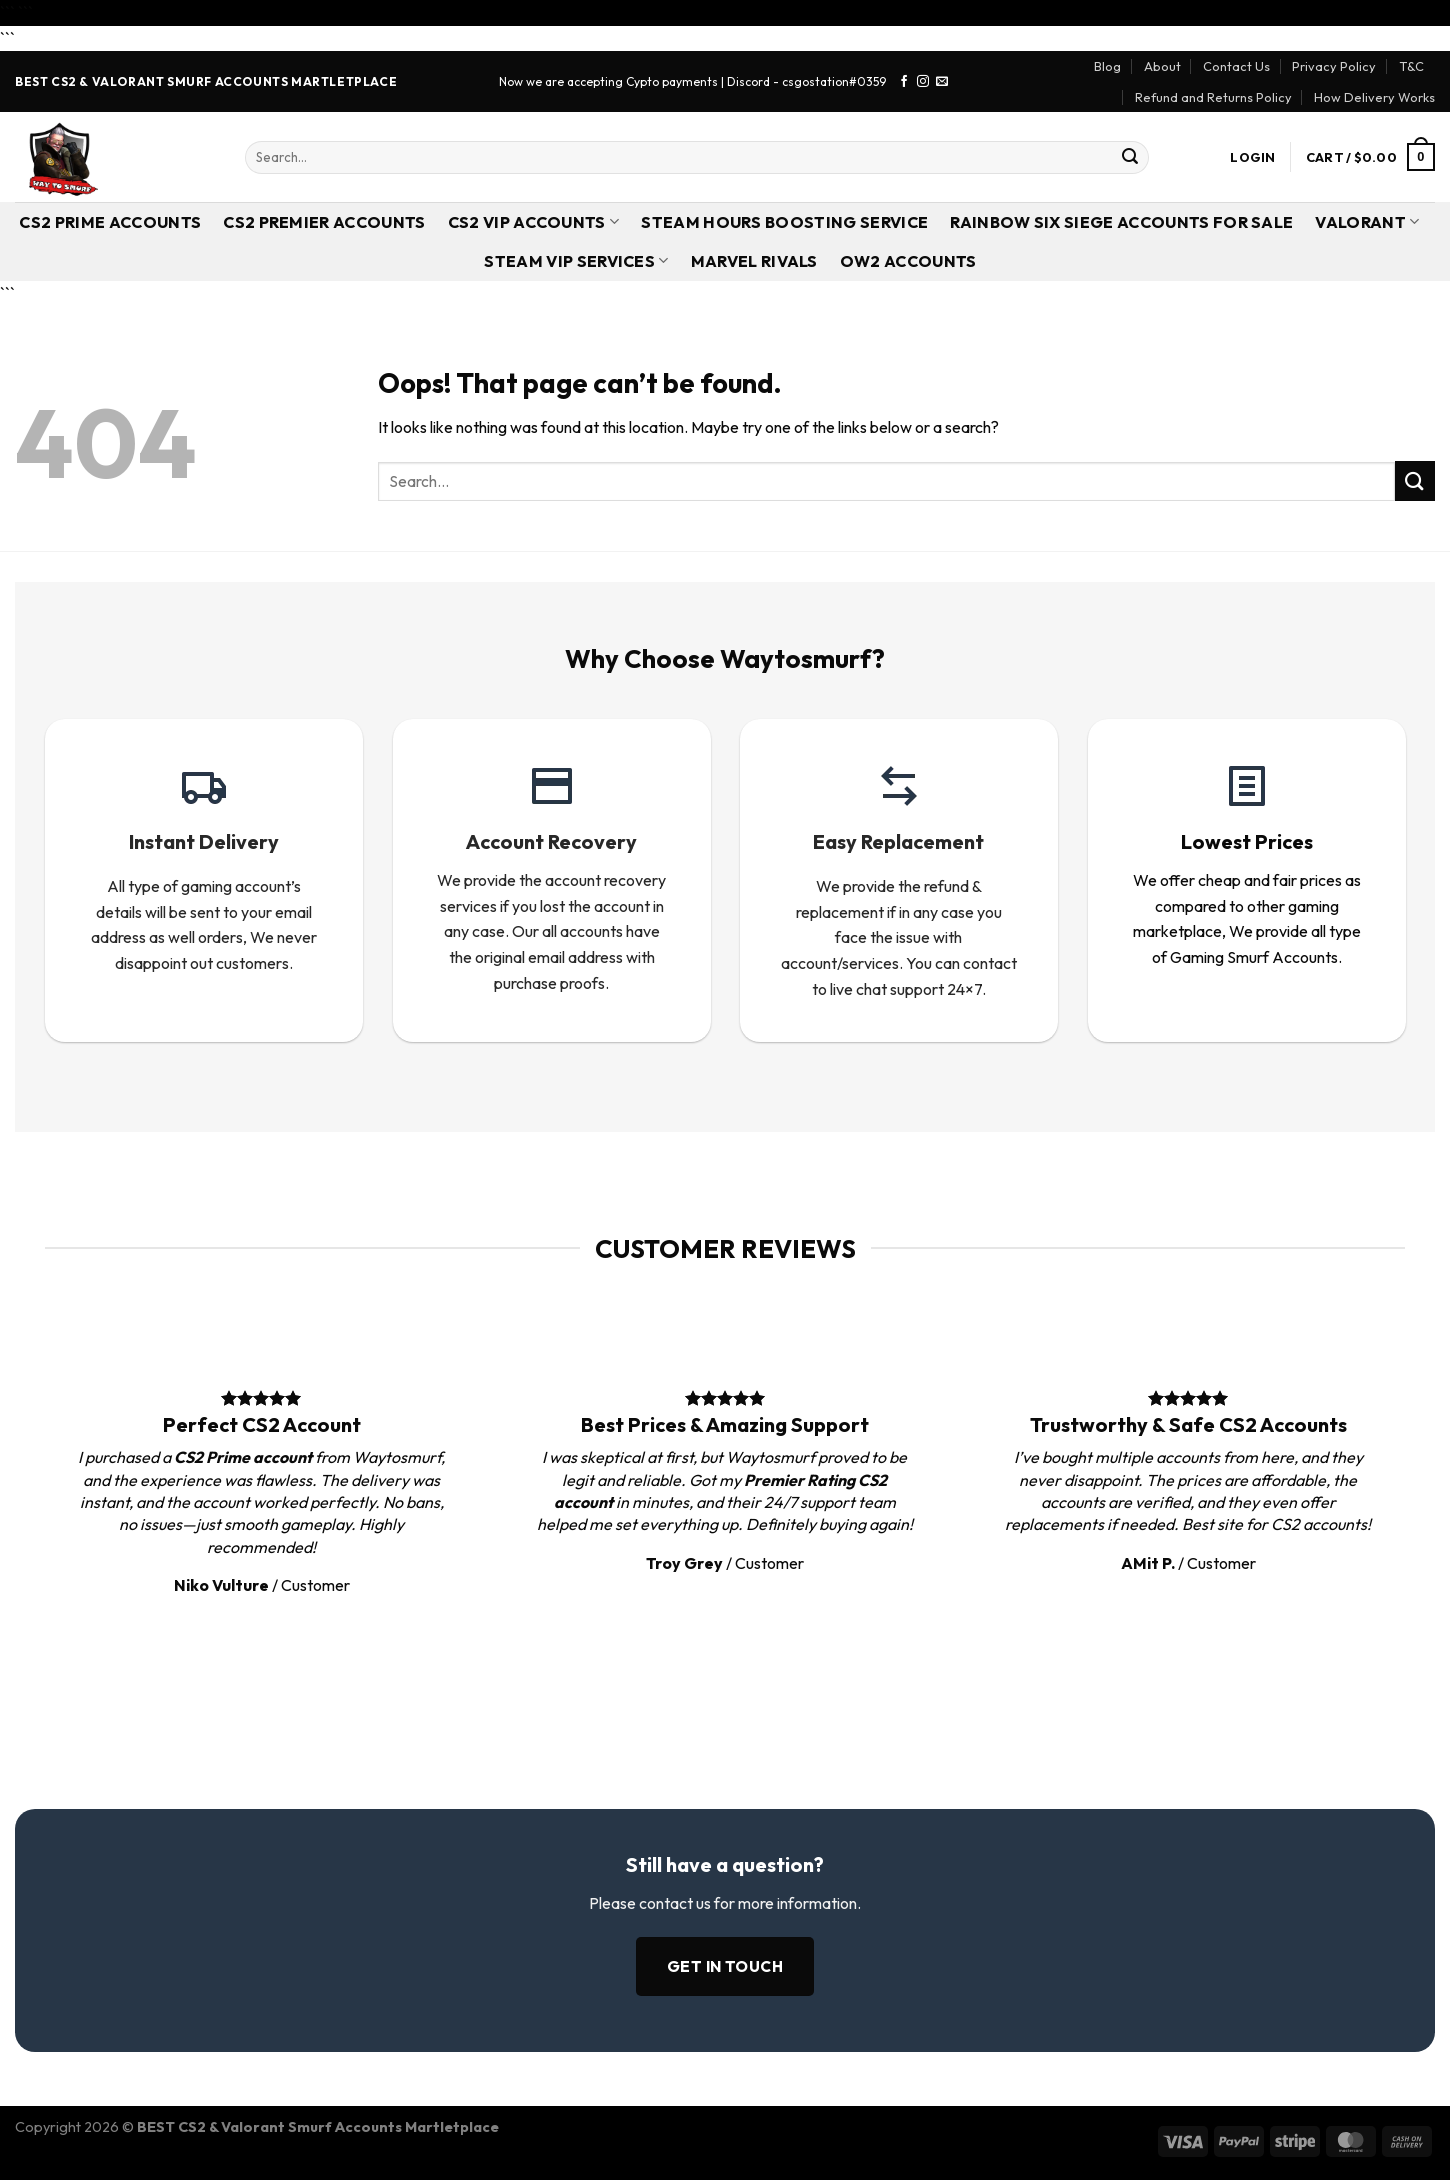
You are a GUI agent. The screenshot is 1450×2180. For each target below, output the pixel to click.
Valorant (1367, 222)
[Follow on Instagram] (923, 82)
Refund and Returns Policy (1213, 97)
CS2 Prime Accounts (110, 222)
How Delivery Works (1374, 97)
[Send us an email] (942, 82)
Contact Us (1236, 66)
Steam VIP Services (576, 261)
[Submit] (1130, 157)
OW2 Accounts (908, 261)
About (1162, 66)
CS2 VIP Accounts (534, 222)
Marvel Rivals (754, 261)
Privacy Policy (1334, 66)
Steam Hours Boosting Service (784, 222)
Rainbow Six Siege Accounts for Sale (1121, 222)
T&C (1411, 66)
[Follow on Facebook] (904, 82)
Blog (1107, 66)
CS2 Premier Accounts (324, 222)
